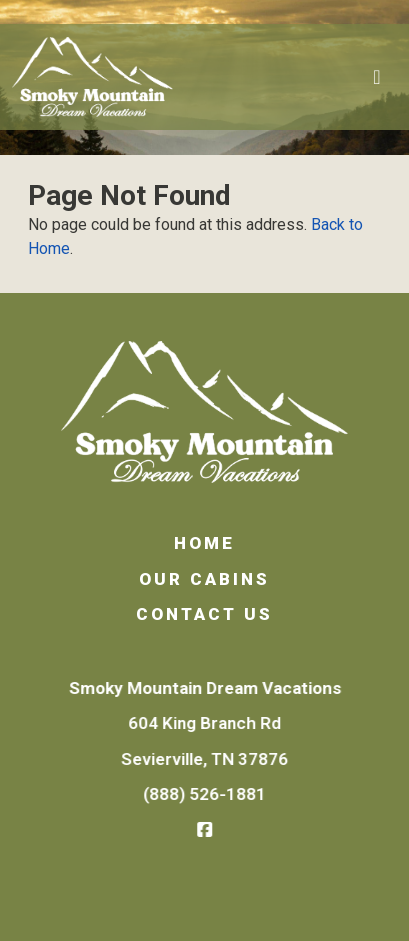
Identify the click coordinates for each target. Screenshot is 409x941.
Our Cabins (204, 579)
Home (204, 543)
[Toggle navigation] (377, 77)
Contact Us (204, 614)
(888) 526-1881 (205, 794)
